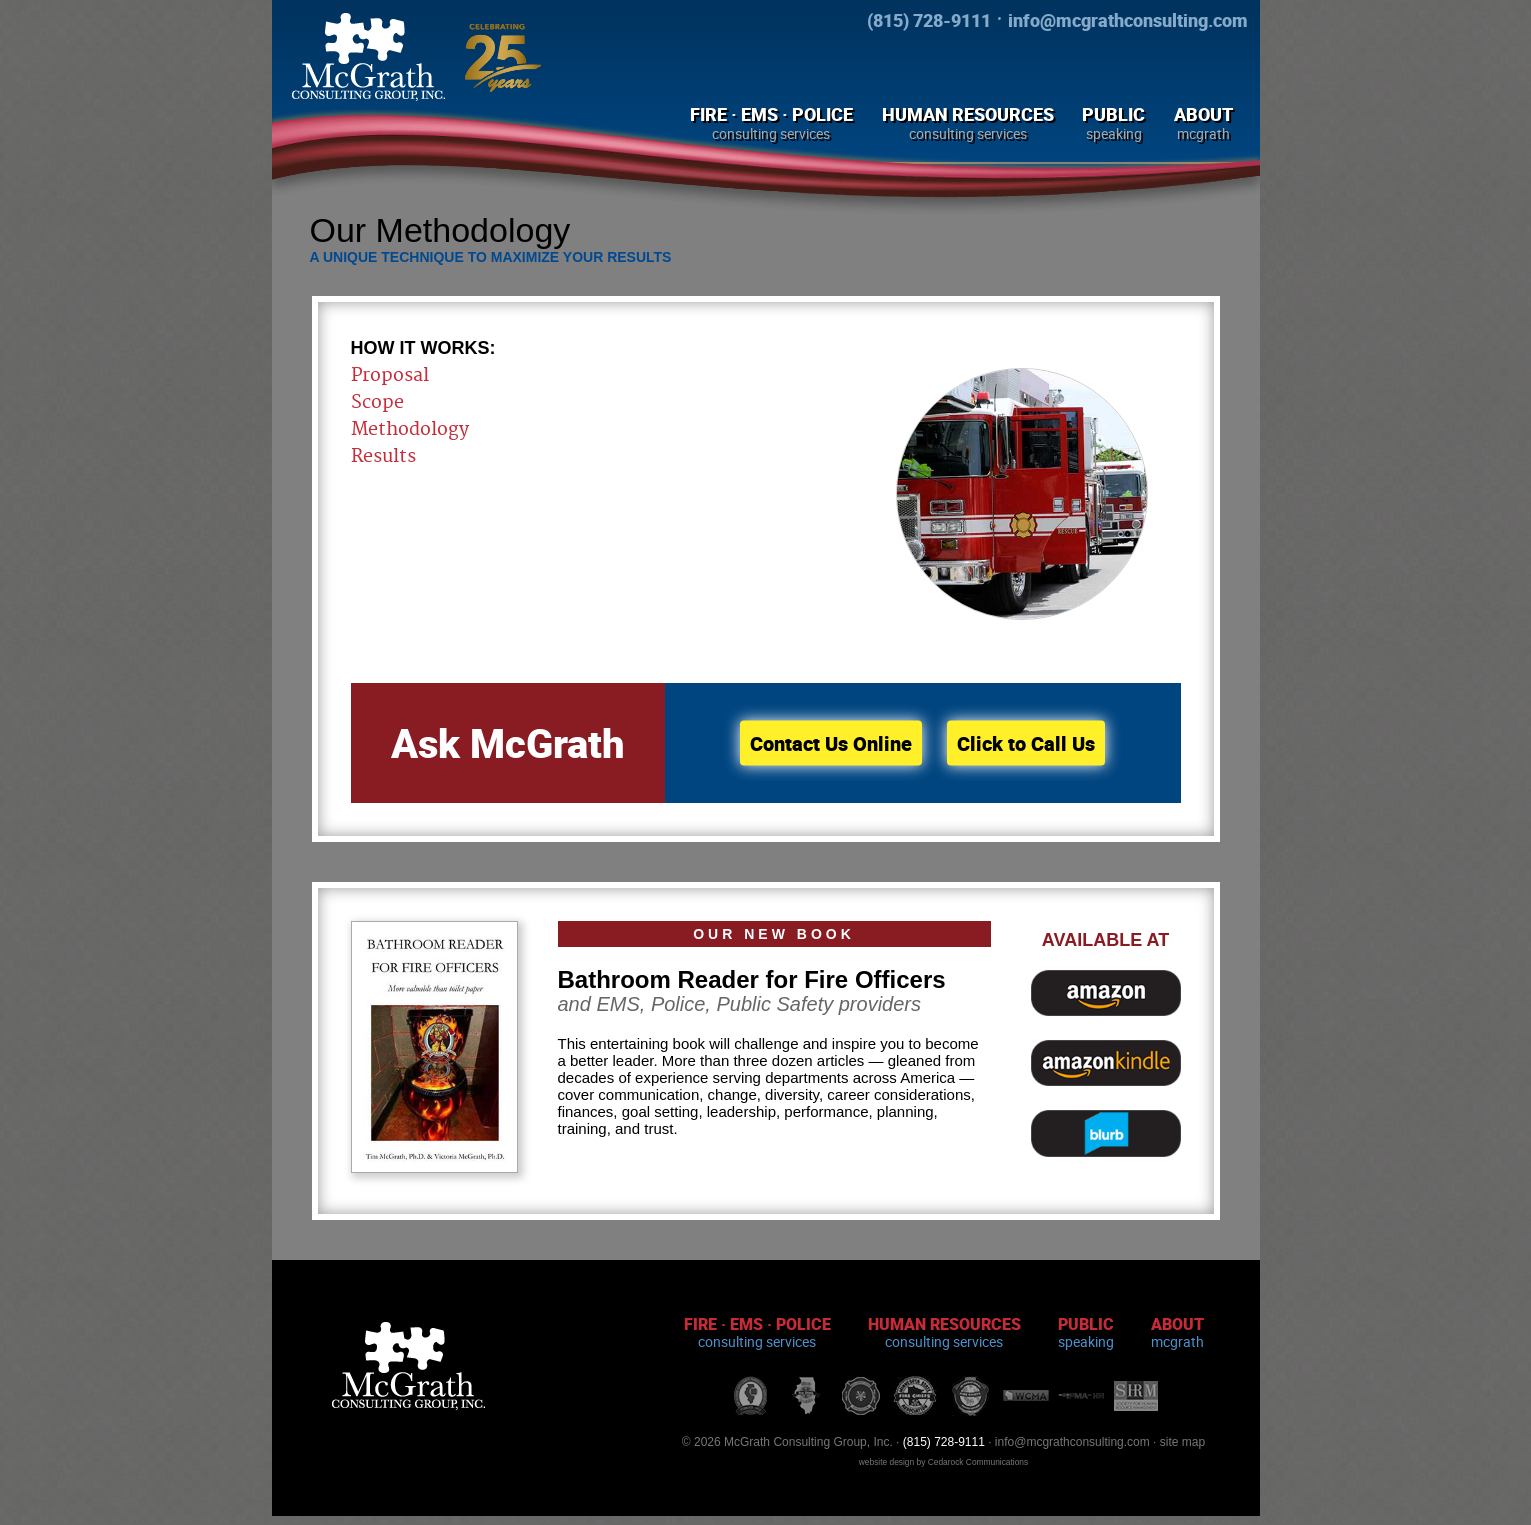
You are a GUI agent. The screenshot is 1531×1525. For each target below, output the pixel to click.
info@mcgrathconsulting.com (1128, 20)
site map (1182, 1442)
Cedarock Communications (978, 1462)
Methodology (410, 429)
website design (886, 1462)
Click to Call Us (1026, 743)
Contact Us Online (831, 743)
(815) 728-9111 (929, 20)
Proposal (390, 375)
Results (383, 456)
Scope (377, 402)
